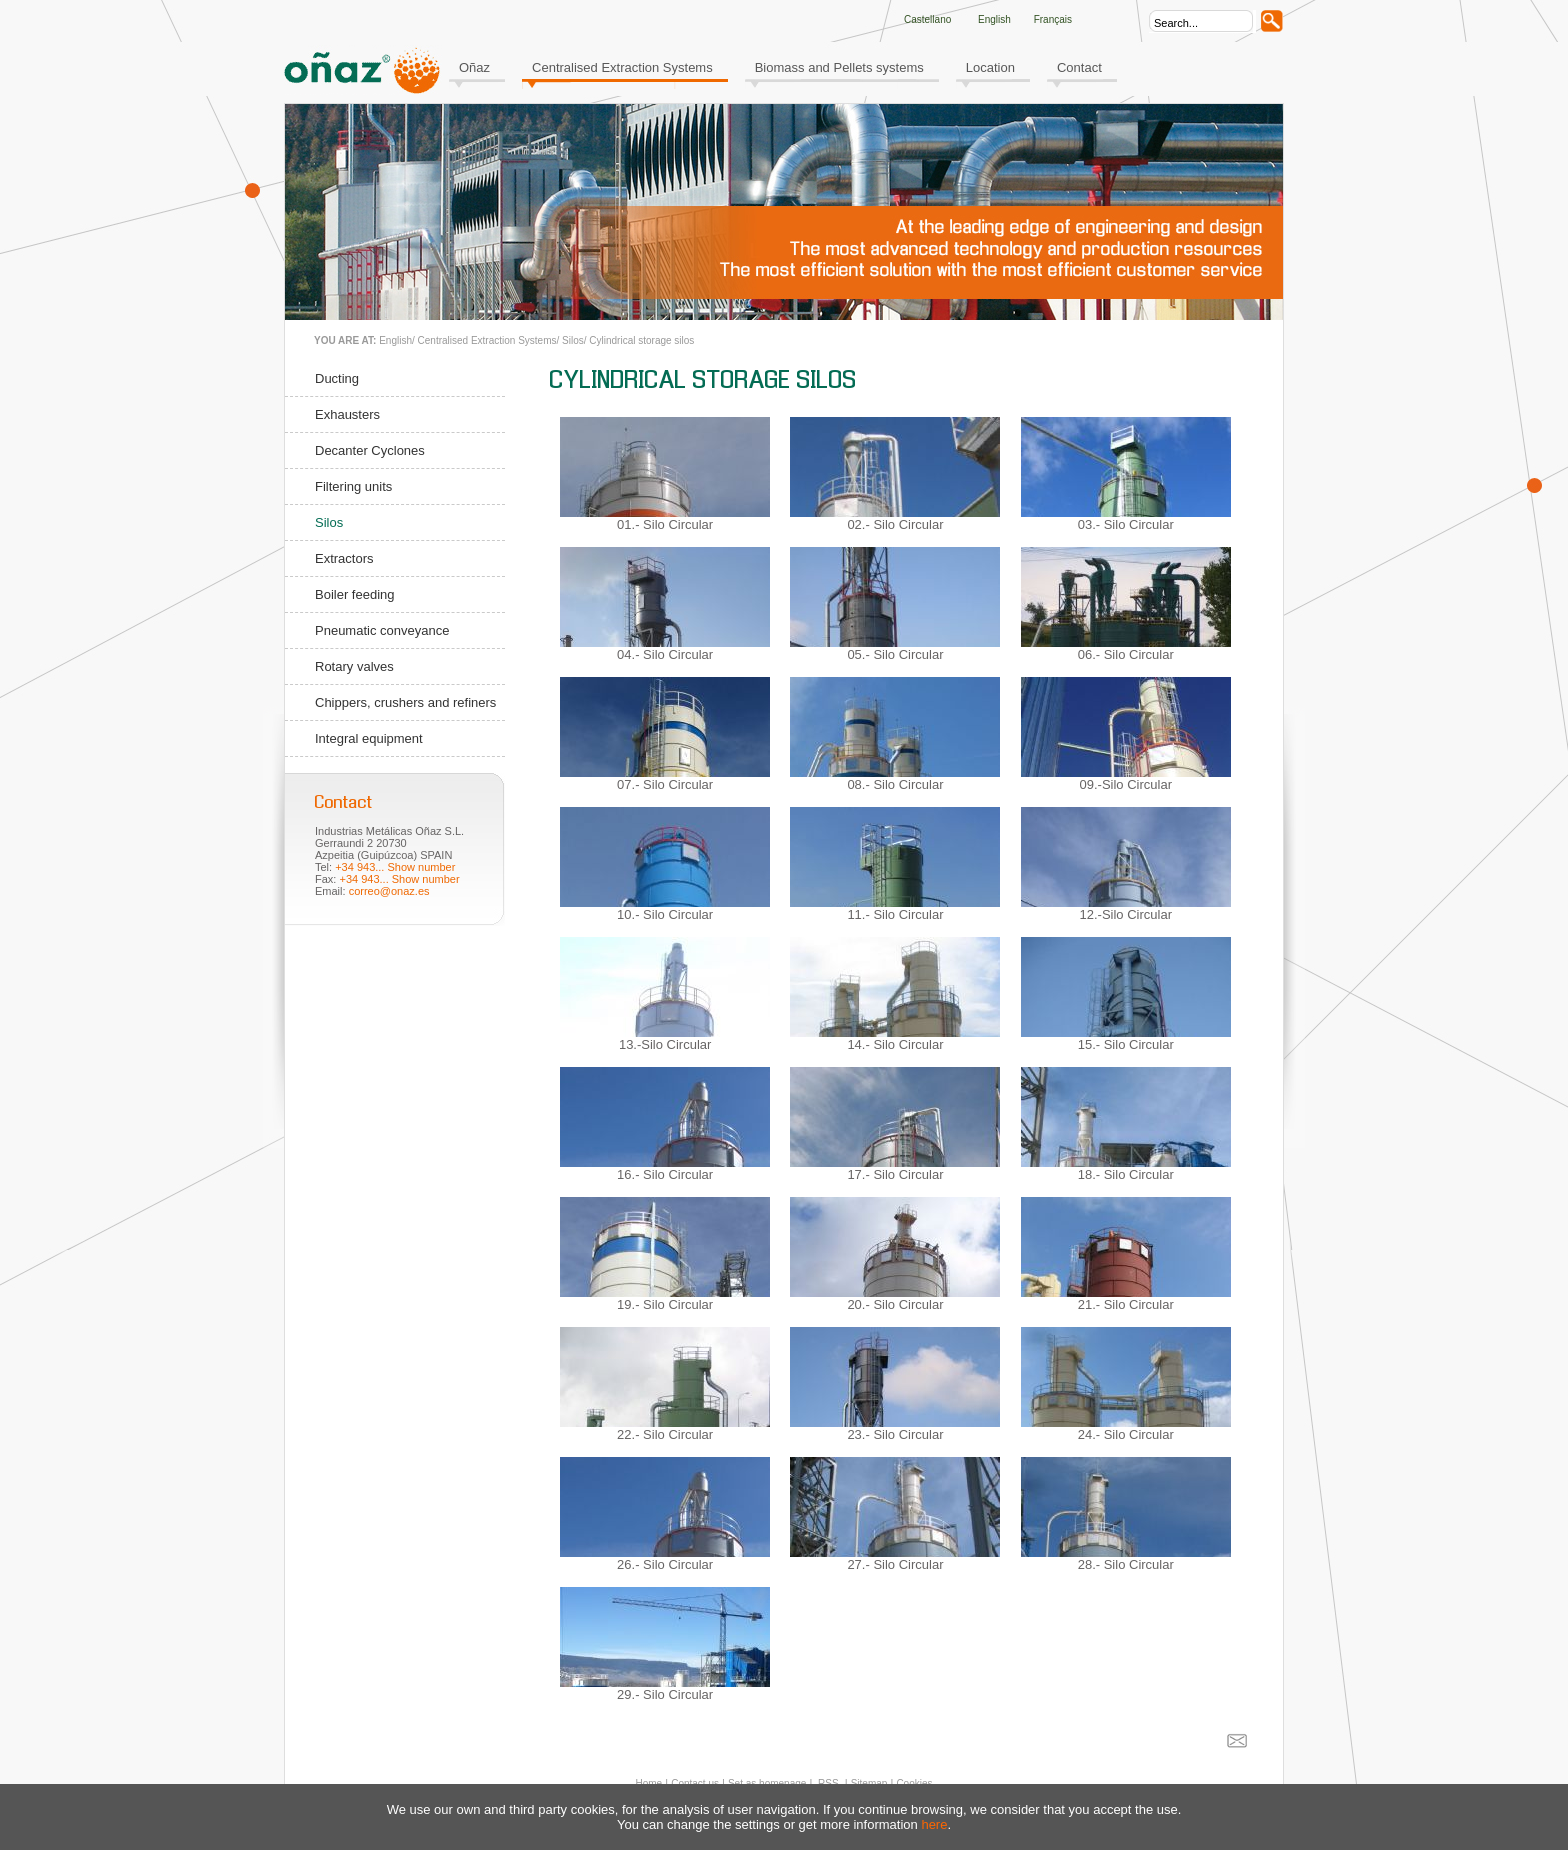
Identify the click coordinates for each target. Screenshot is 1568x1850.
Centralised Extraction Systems (622, 67)
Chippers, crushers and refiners (405, 702)
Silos (573, 340)
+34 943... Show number (395, 867)
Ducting (337, 378)
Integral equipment (369, 738)
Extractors (344, 558)
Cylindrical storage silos (641, 340)
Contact (1079, 67)
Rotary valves (354, 666)
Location (990, 67)
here (934, 1824)
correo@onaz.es (389, 891)
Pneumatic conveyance (382, 630)
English (395, 340)
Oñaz (474, 67)
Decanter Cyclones (370, 450)
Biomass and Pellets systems (839, 67)
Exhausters (347, 414)
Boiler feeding (355, 594)
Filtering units (353, 486)
